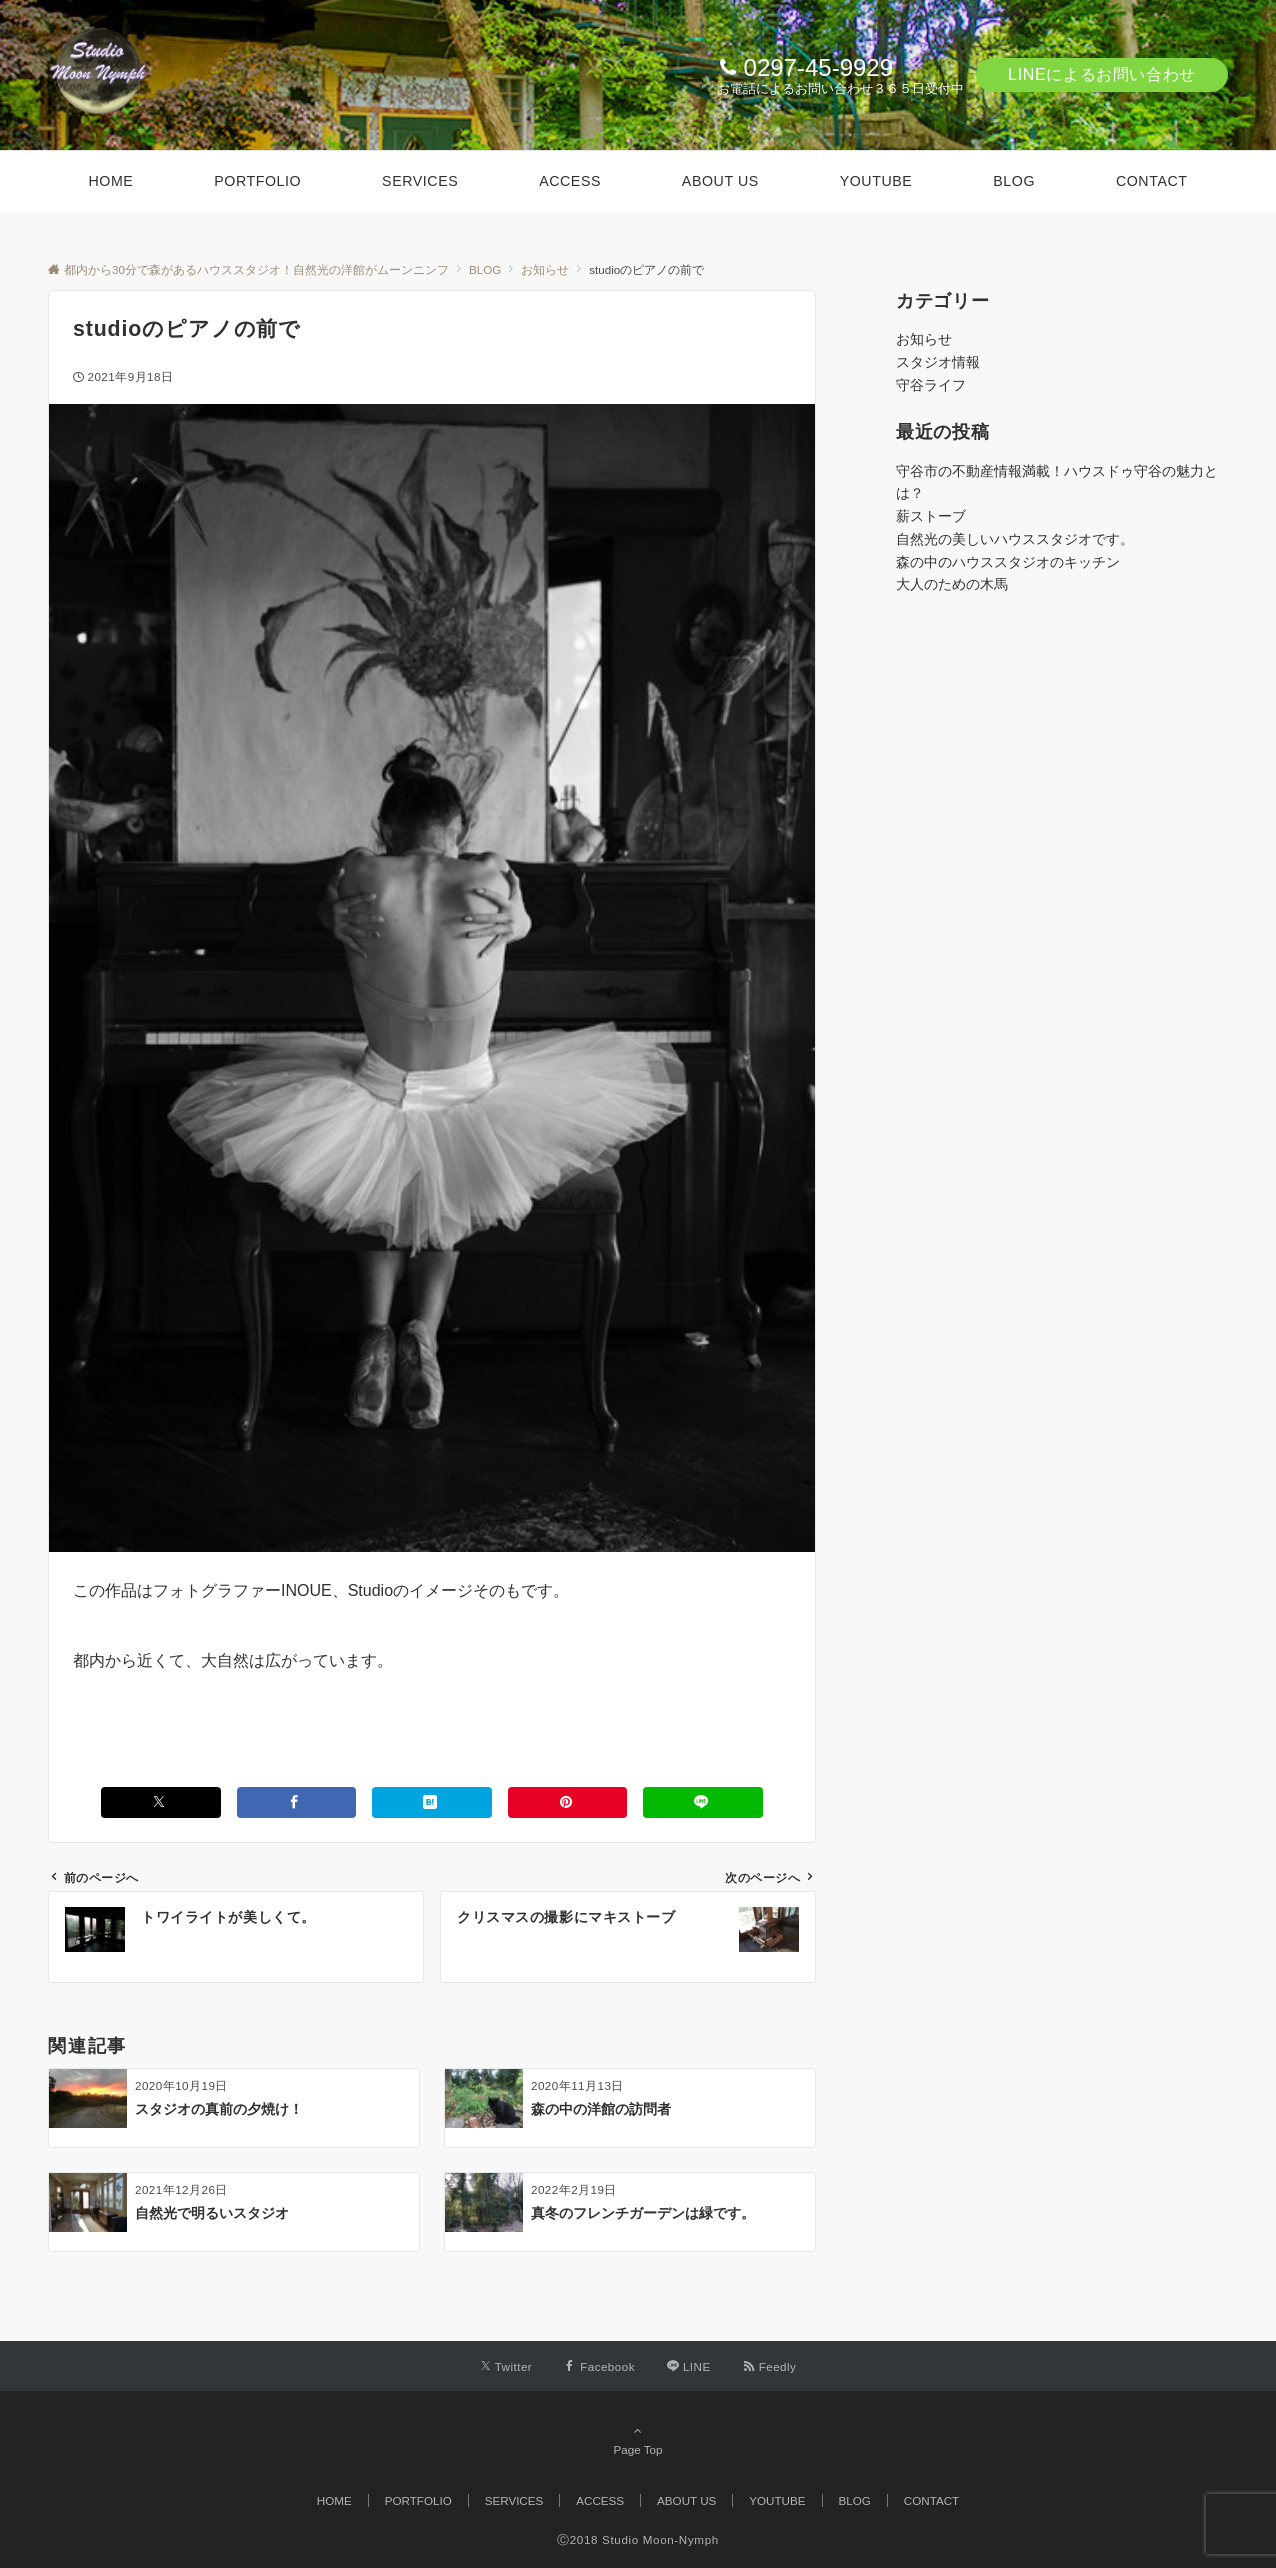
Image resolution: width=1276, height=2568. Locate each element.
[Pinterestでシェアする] (568, 1802)
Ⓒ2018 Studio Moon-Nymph (638, 2539)
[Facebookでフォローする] (599, 2366)
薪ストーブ (931, 516)
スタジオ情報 (938, 362)
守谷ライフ (931, 385)
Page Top (638, 2440)
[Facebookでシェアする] (297, 1802)
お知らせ (924, 339)
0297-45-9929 (818, 67)
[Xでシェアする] (161, 1802)
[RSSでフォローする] (770, 2366)
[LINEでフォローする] (689, 2366)
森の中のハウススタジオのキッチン (1008, 562)
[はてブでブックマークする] (432, 1802)
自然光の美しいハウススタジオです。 (1015, 539)
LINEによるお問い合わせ (1102, 74)
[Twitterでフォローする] (506, 2366)
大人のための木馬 (952, 584)
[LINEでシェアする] (703, 1802)
